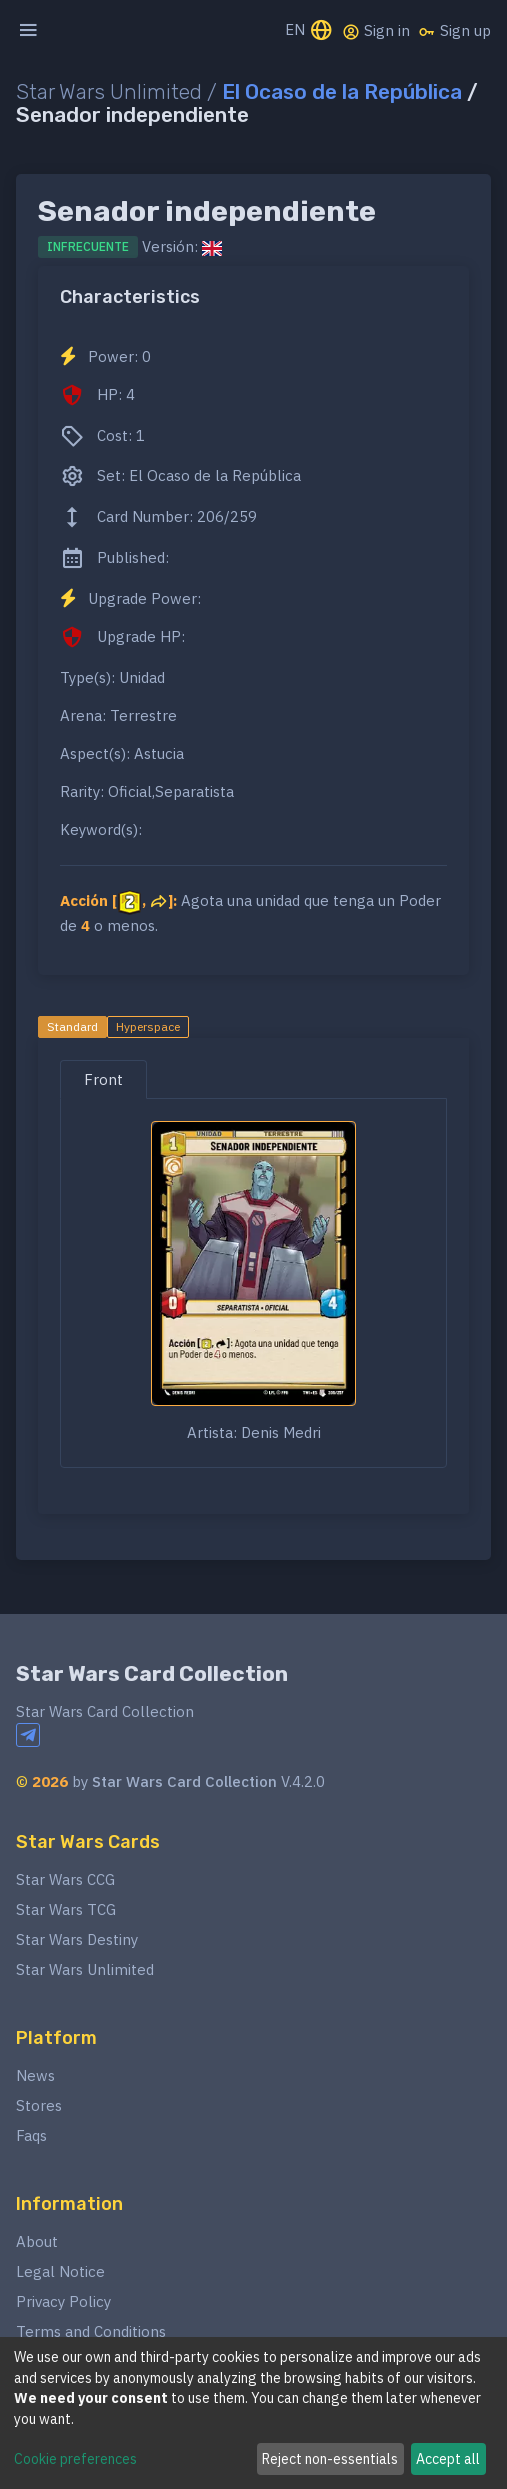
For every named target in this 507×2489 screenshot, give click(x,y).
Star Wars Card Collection (152, 1673)
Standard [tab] (72, 1026)
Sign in (376, 31)
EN (309, 31)
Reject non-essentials (330, 2459)
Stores (39, 2105)
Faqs (31, 2135)
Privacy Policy (63, 2301)
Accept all (448, 2459)
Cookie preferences (75, 2459)
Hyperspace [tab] (148, 1026)
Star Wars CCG (65, 1879)
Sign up (454, 31)
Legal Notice (60, 2271)
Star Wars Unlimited (85, 1969)
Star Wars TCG (66, 1909)
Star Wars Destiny (77, 1939)
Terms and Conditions (91, 2331)
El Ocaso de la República (342, 91)
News (35, 2075)
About (37, 2241)
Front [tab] (103, 1079)
